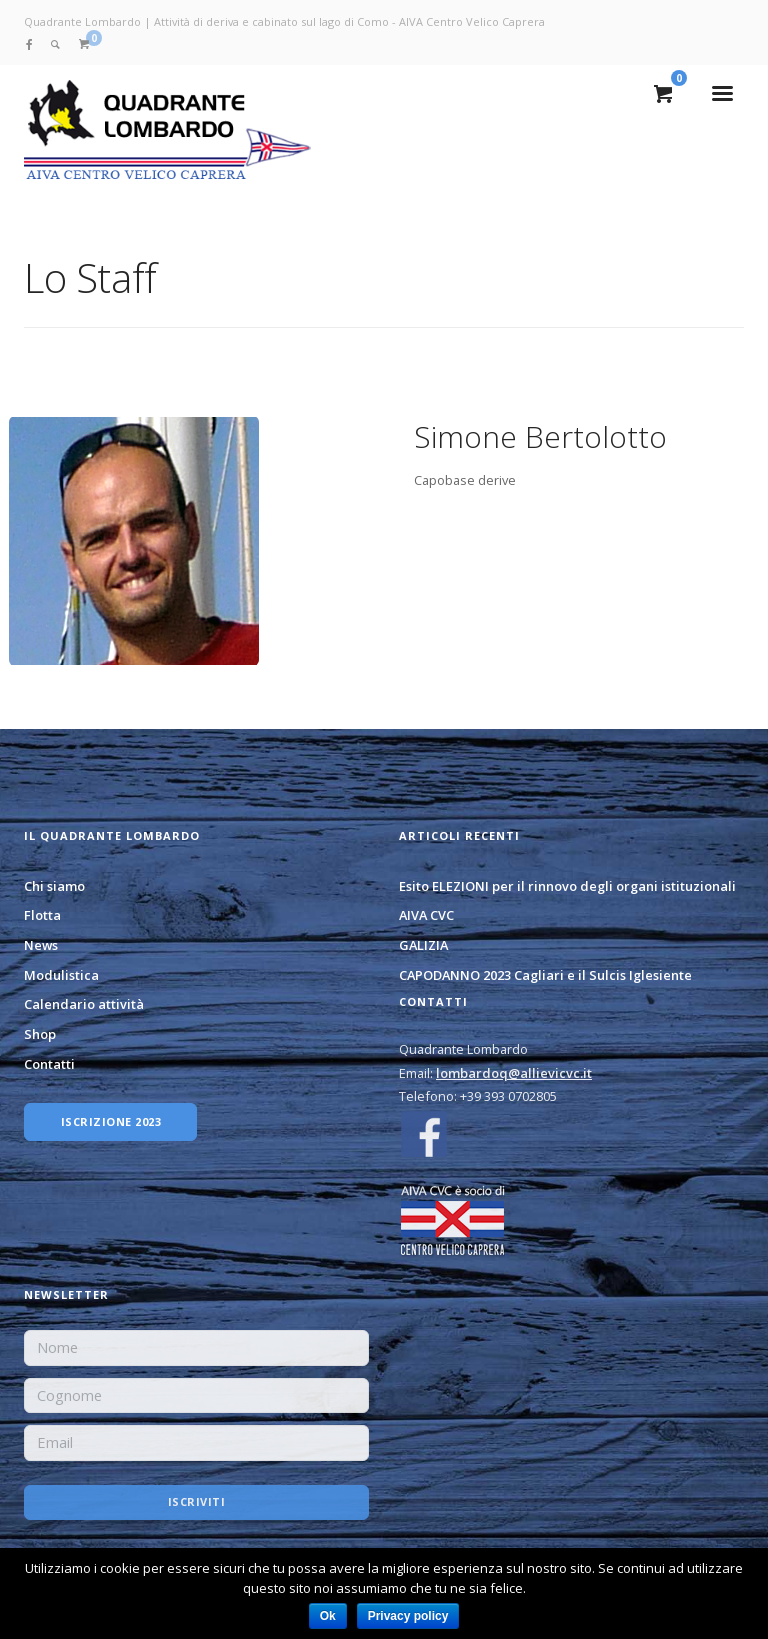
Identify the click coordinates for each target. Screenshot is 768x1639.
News (41, 945)
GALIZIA (423, 945)
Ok (328, 1616)
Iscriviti (197, 1501)
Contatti (49, 1064)
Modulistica (61, 975)
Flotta (42, 915)
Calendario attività (84, 1004)
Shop (40, 1034)
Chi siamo (54, 886)
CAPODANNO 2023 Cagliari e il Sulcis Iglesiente (545, 975)
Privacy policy (408, 1616)
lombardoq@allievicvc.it (514, 1073)
